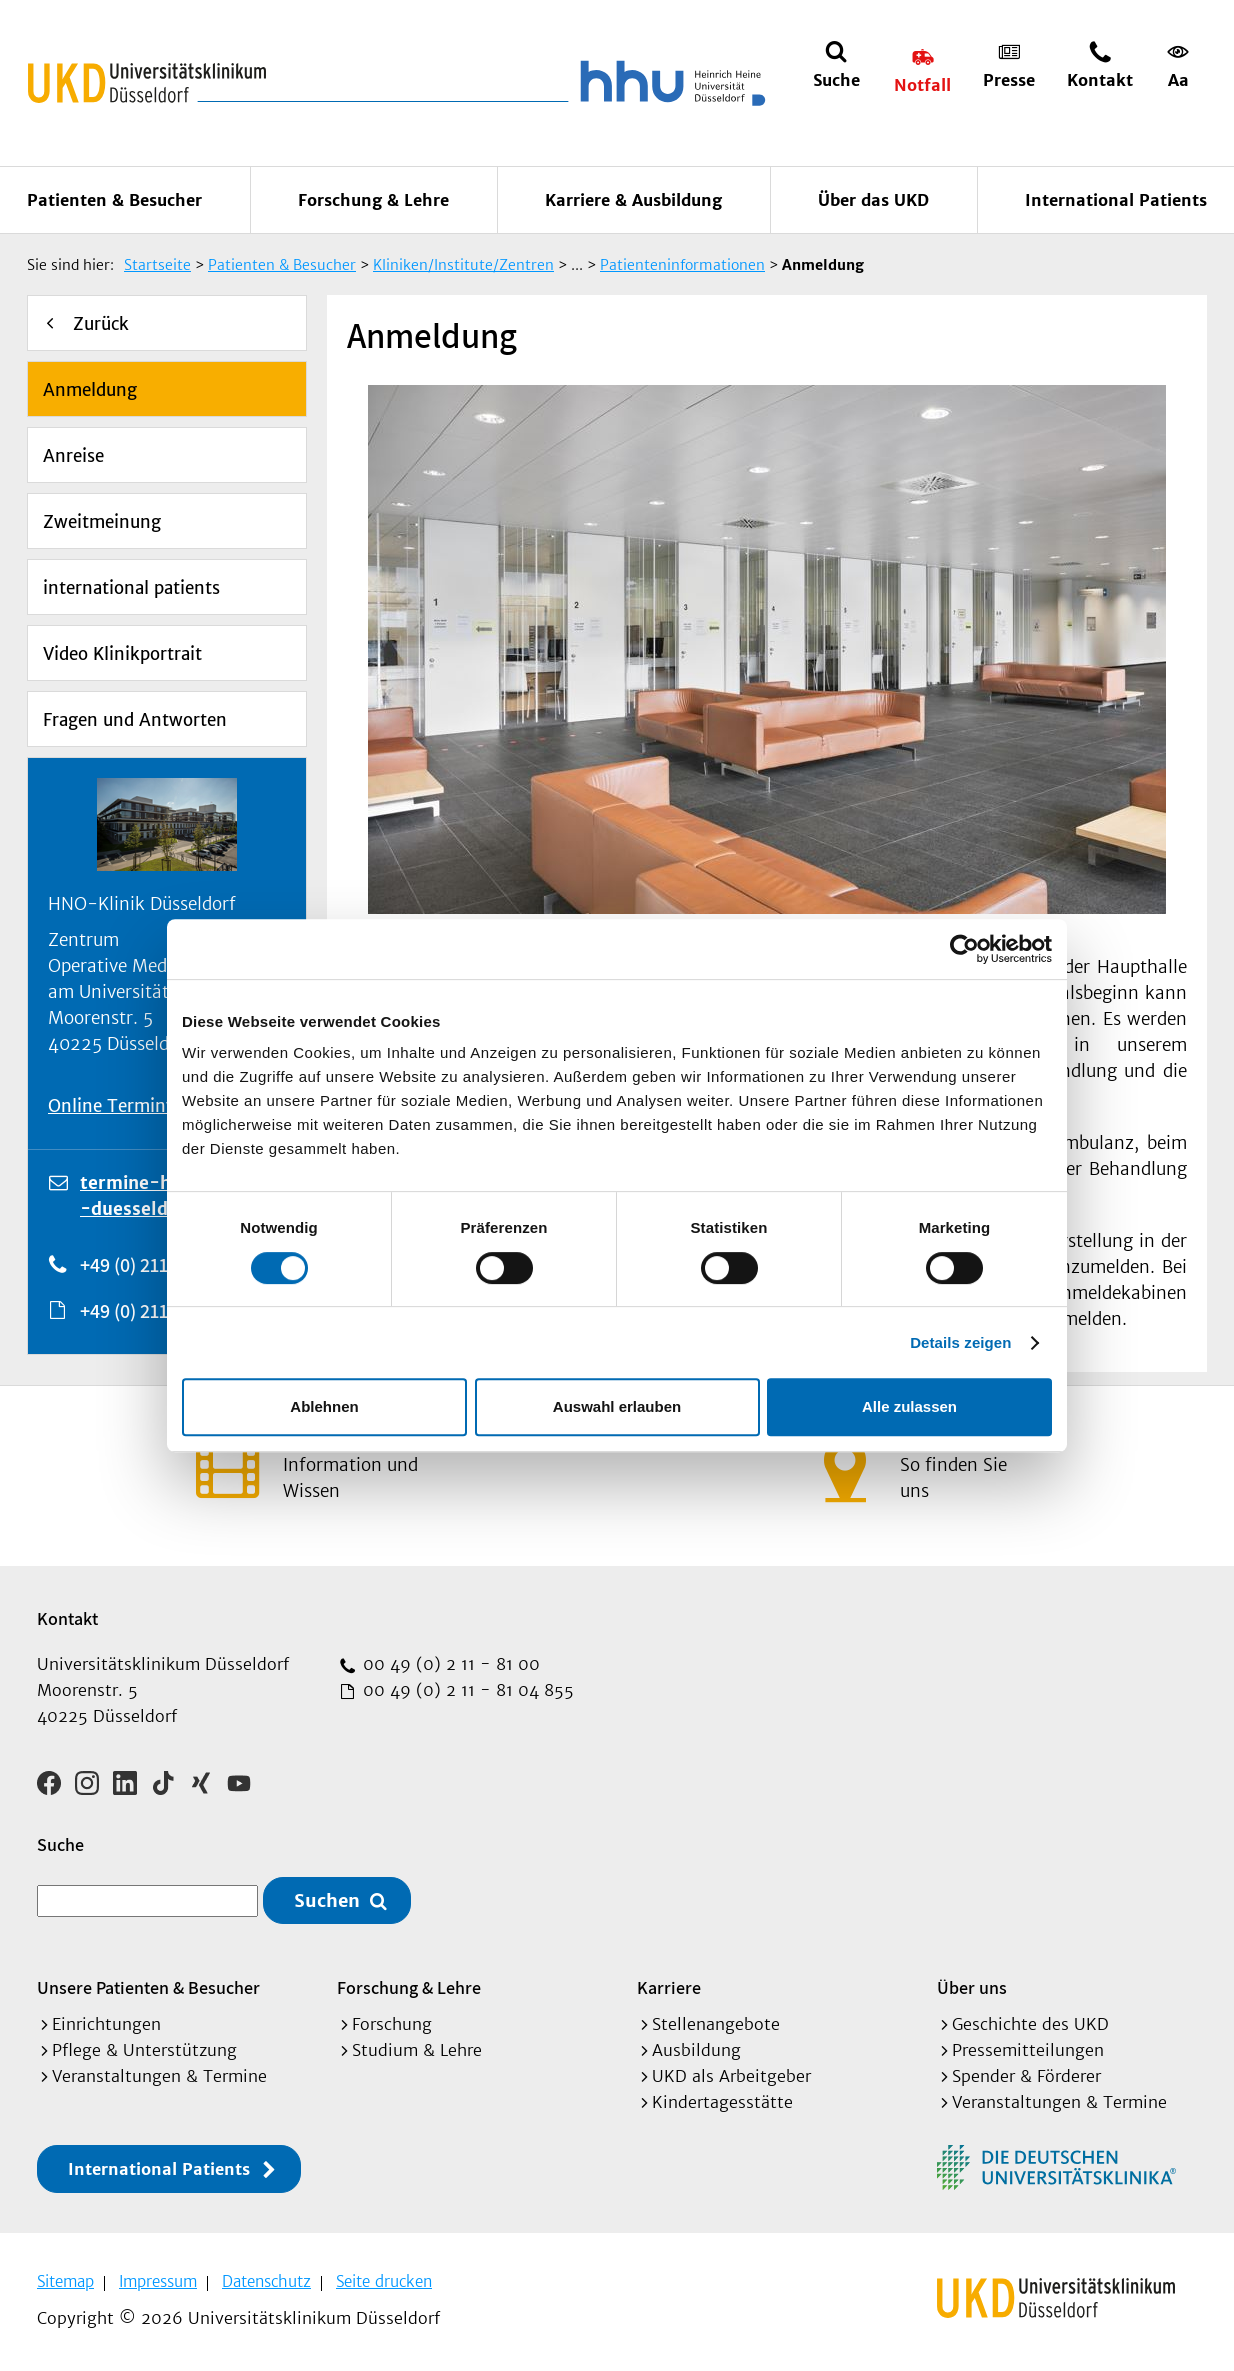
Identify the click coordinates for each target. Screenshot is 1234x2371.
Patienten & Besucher (114, 200)
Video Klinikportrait (122, 654)
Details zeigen (960, 1342)
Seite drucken (384, 2281)
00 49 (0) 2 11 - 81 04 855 (466, 1690)
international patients (131, 588)
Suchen (327, 1900)
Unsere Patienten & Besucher (148, 1987)
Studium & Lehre (417, 2050)
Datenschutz (266, 2281)
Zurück (101, 324)
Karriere (669, 1987)
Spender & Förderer (1026, 2076)
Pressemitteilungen (1028, 2050)
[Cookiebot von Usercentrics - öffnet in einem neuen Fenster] (964, 949)
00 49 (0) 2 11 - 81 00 (449, 1664)
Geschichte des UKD (1030, 2024)
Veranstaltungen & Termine (159, 2076)
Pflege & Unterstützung (144, 2050)
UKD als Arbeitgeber (731, 2076)
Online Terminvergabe (138, 1106)
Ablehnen (324, 1406)
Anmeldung (90, 390)
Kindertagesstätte (722, 2102)
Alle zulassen (909, 1406)
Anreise (73, 456)
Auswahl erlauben (617, 1406)
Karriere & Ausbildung (633, 200)
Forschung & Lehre (373, 200)
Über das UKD (873, 200)
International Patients (1116, 200)
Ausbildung (696, 2050)
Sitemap (65, 2281)
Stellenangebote (716, 2024)
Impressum (158, 2281)
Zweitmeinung (102, 522)
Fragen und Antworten (135, 720)
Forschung (392, 2024)
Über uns (972, 1987)
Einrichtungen (106, 2024)
